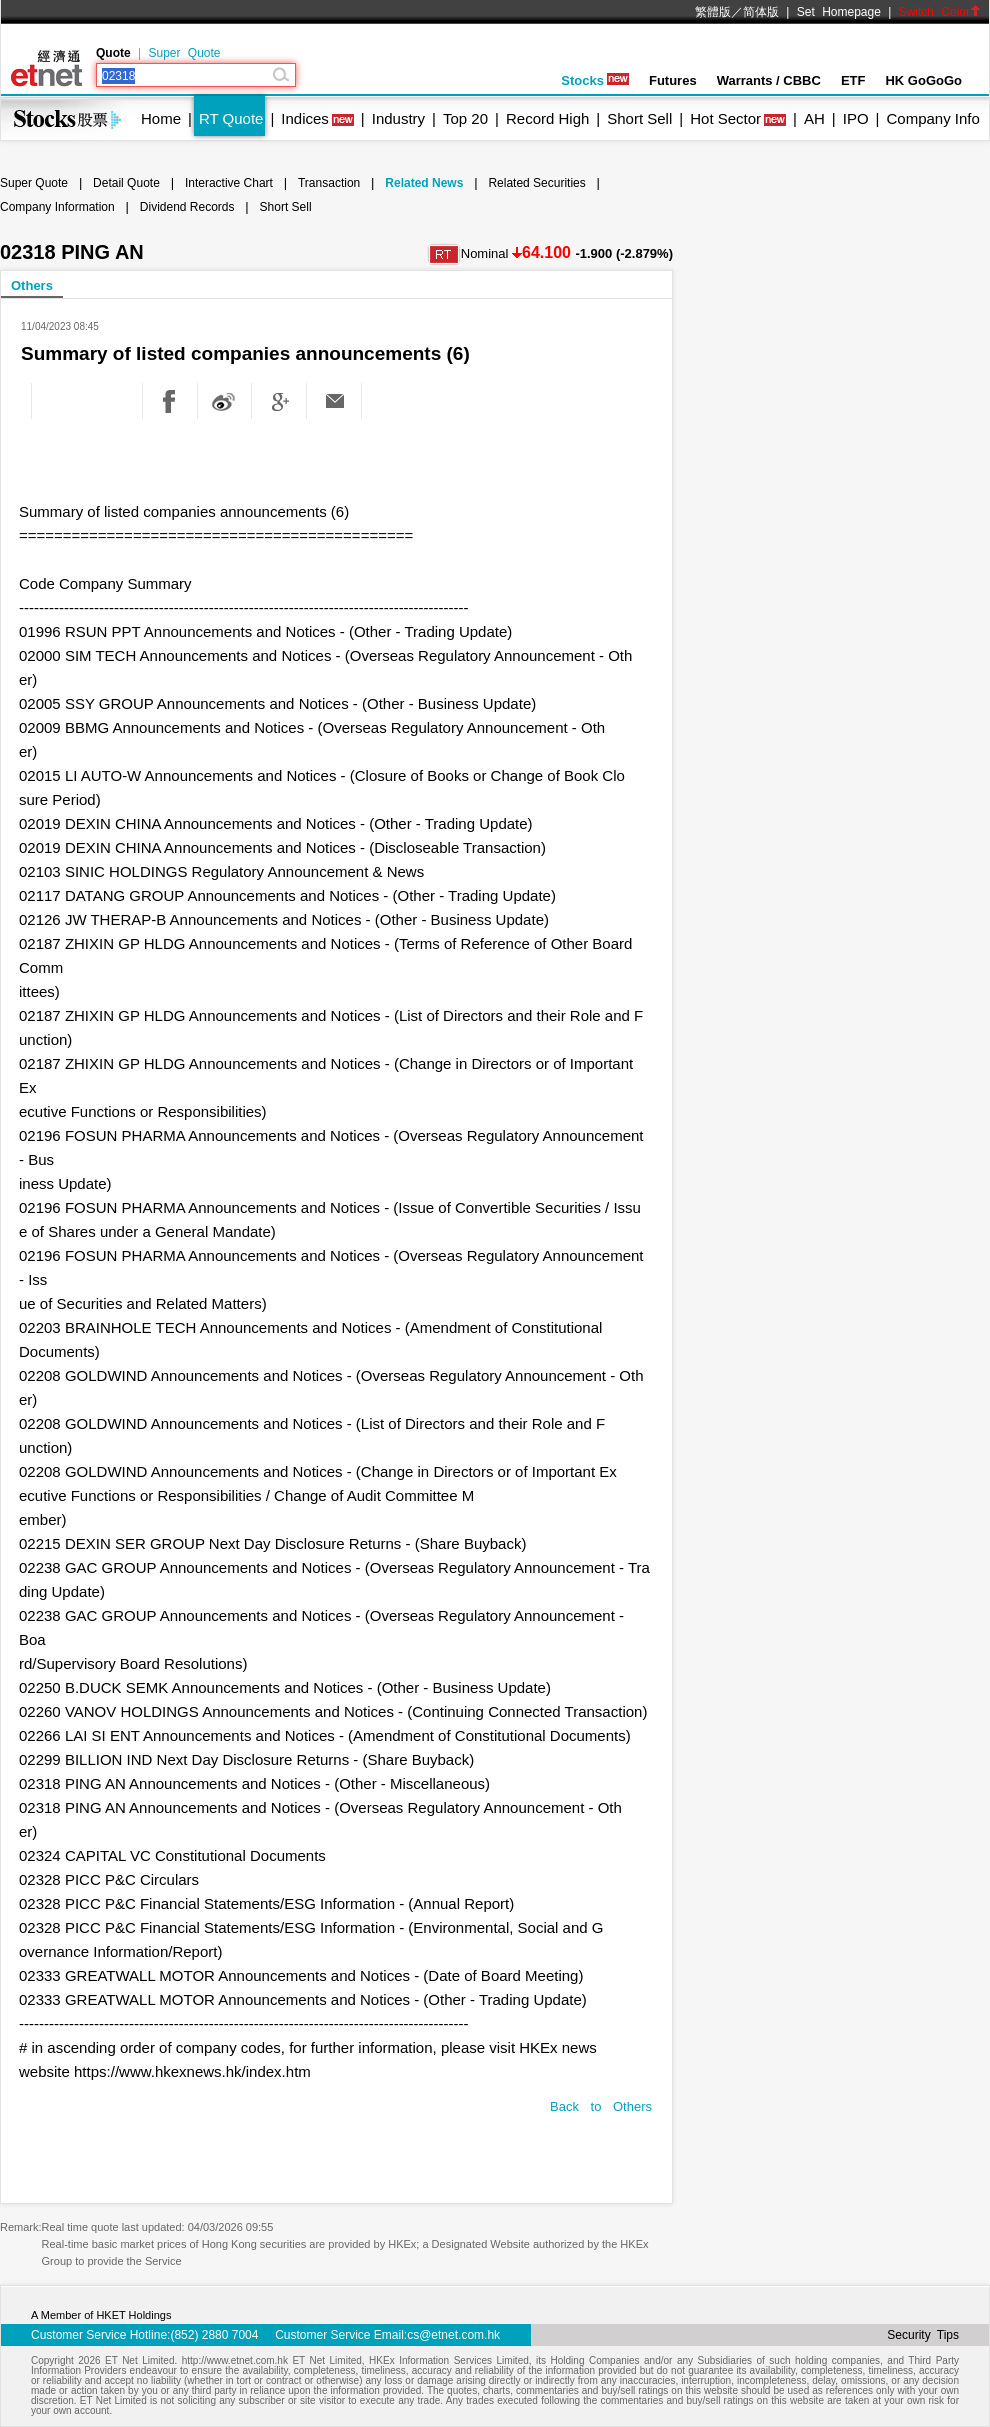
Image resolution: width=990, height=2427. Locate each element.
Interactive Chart (229, 183)
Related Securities (536, 183)
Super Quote (184, 53)
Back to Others (601, 2106)
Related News (424, 183)
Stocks (595, 80)
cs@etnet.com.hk (453, 2335)
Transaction (329, 183)
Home (161, 118)
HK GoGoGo (923, 80)
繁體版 (713, 12)
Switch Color (940, 12)
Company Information (57, 207)
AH (814, 118)
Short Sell (639, 118)
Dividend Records (187, 207)
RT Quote (231, 118)
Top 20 (465, 118)
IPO (856, 118)
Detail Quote (126, 183)
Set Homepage (839, 12)
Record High (547, 118)
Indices (305, 118)
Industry (398, 118)
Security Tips (923, 2335)
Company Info (932, 118)
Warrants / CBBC (769, 80)
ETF (853, 80)
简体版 (761, 12)
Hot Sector (725, 118)
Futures (673, 80)
